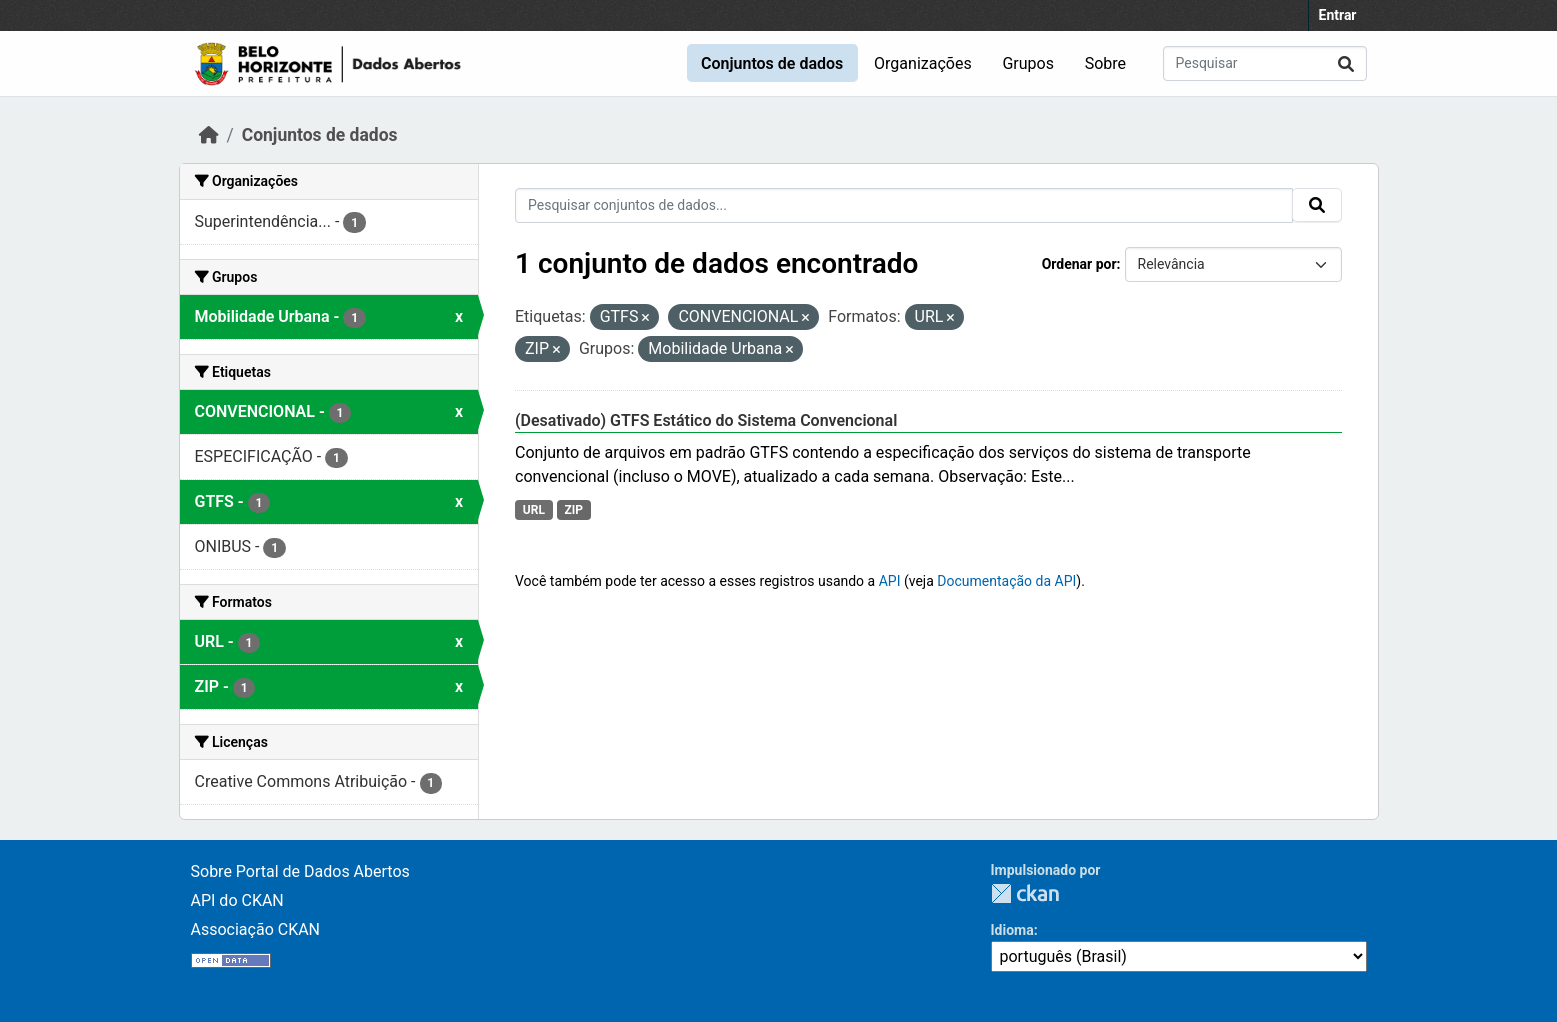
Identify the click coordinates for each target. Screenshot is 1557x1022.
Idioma (1012, 930)
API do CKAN (237, 900)
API (890, 581)
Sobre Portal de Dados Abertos (300, 871)
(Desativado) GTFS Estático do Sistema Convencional (706, 420)
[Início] (209, 135)
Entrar (1338, 15)
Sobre (1105, 63)
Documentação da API (1006, 581)
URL (534, 510)
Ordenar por (1079, 264)
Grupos (1028, 63)
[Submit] (1346, 63)
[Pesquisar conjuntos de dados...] (1265, 63)
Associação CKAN (256, 929)
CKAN (1025, 893)
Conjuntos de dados (772, 63)
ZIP (573, 510)
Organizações (923, 63)
